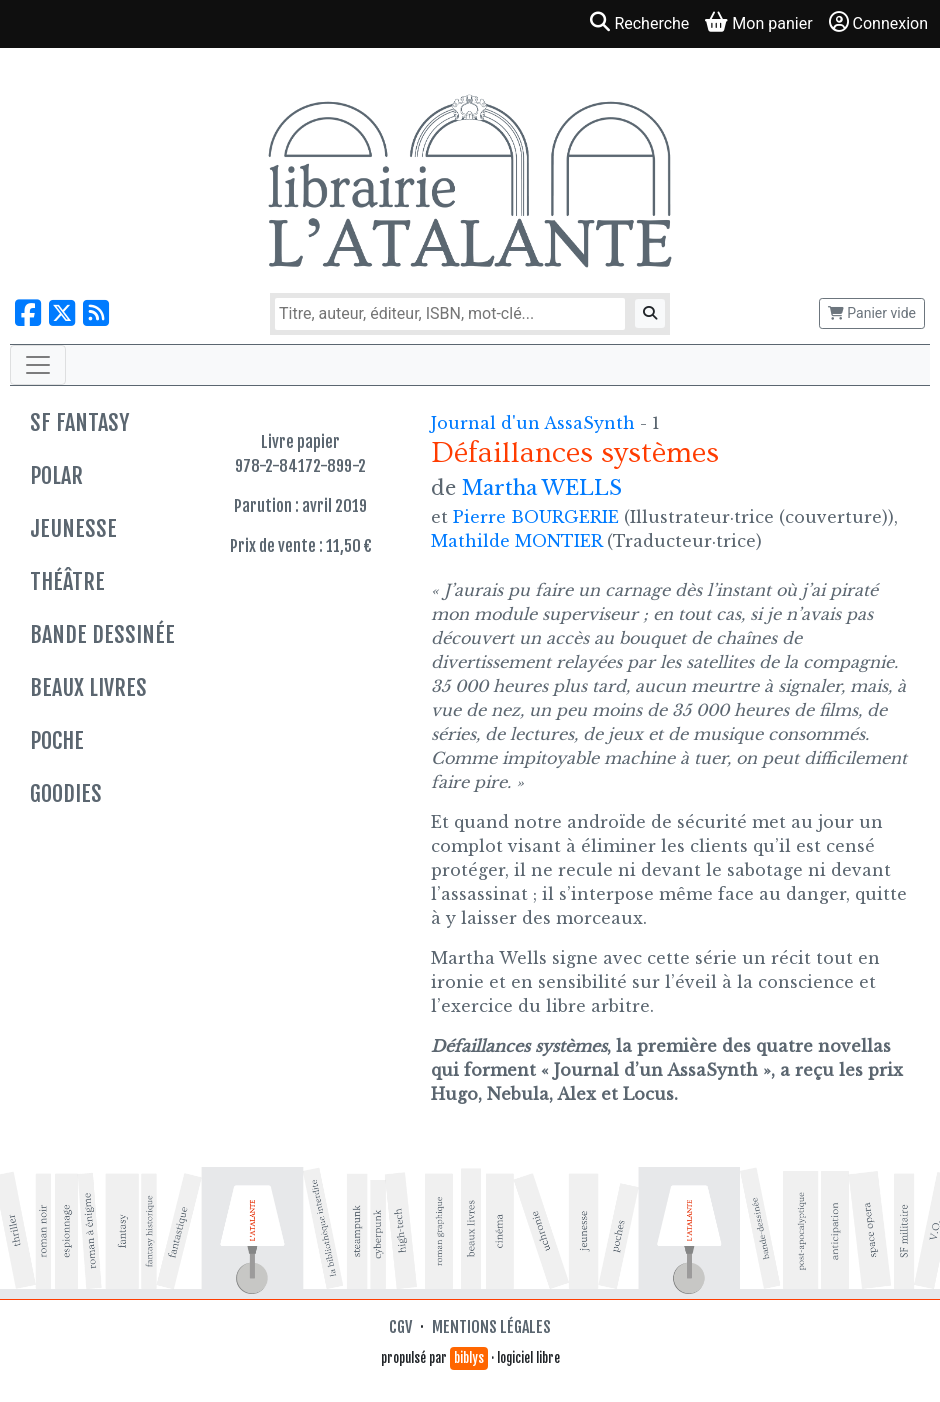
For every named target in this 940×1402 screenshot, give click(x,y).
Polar (56, 475)
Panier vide (872, 313)
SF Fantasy (79, 422)
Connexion (878, 22)
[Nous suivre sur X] (62, 313)
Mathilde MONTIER (516, 541)
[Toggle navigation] (38, 365)
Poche (57, 740)
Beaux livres (88, 687)
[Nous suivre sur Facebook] (28, 313)
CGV (400, 1327)
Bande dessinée (102, 634)
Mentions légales (491, 1327)
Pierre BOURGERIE (536, 517)
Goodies (66, 793)
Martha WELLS (542, 488)
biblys (469, 1358)
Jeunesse (73, 528)
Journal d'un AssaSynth (535, 423)
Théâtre (67, 581)
